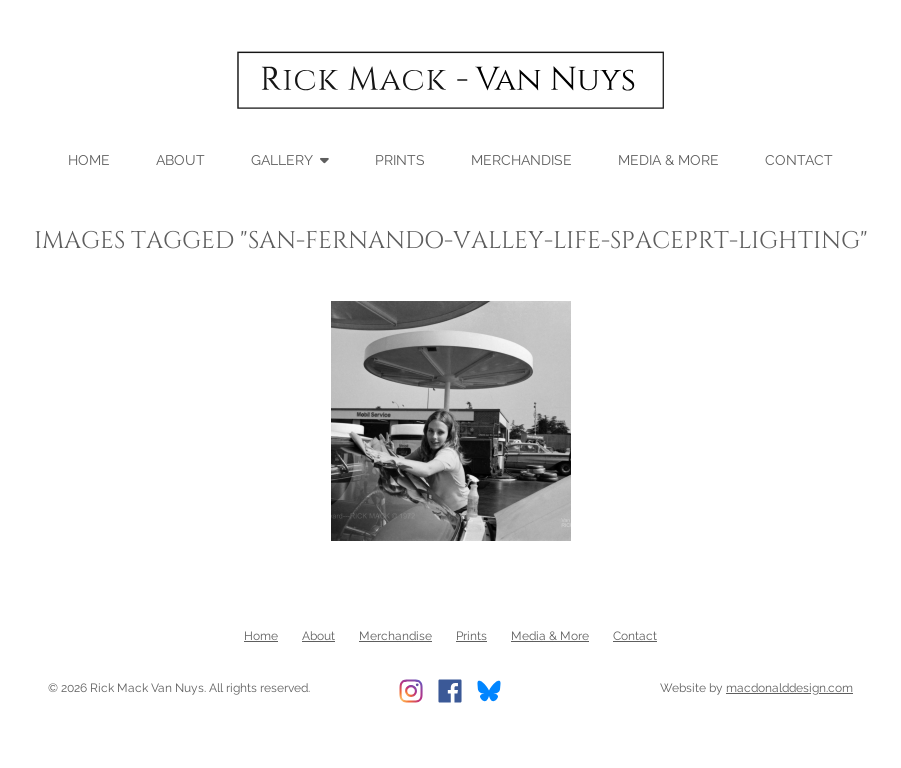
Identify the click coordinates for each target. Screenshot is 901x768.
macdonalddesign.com (789, 687)
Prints (400, 159)
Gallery (282, 159)
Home (89, 159)
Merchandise (521, 159)
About (180, 159)
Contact (799, 159)
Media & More (668, 159)
